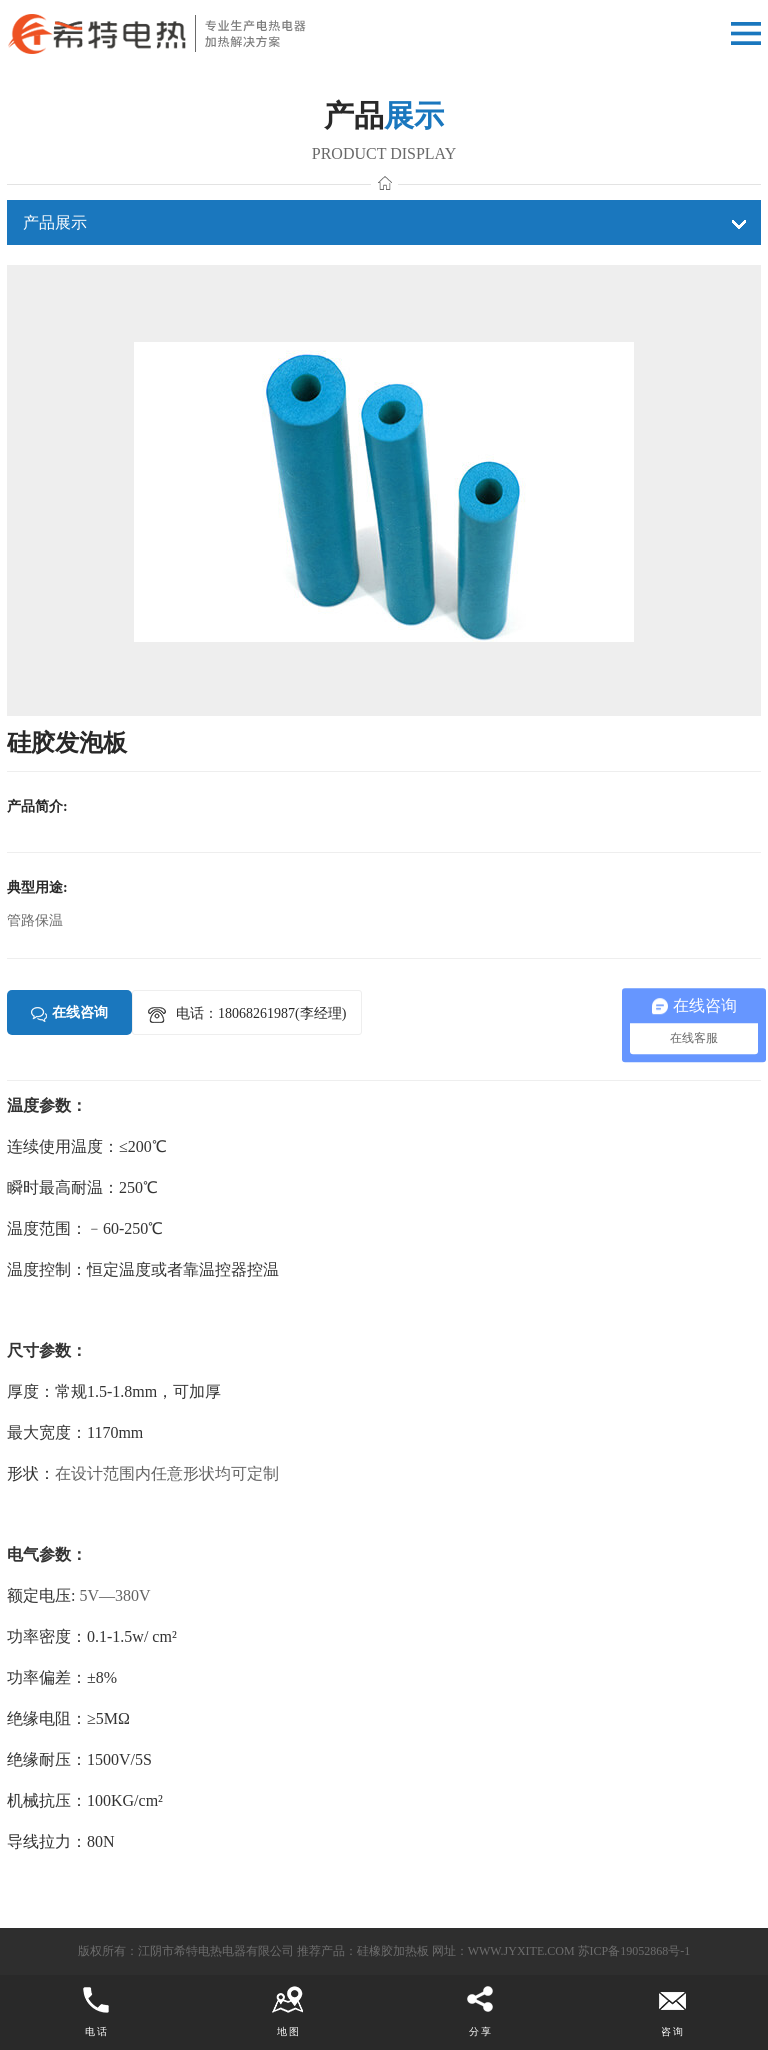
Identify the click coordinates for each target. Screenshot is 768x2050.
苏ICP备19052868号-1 (634, 1951)
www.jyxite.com (521, 1951)
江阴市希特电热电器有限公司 (216, 1951)
